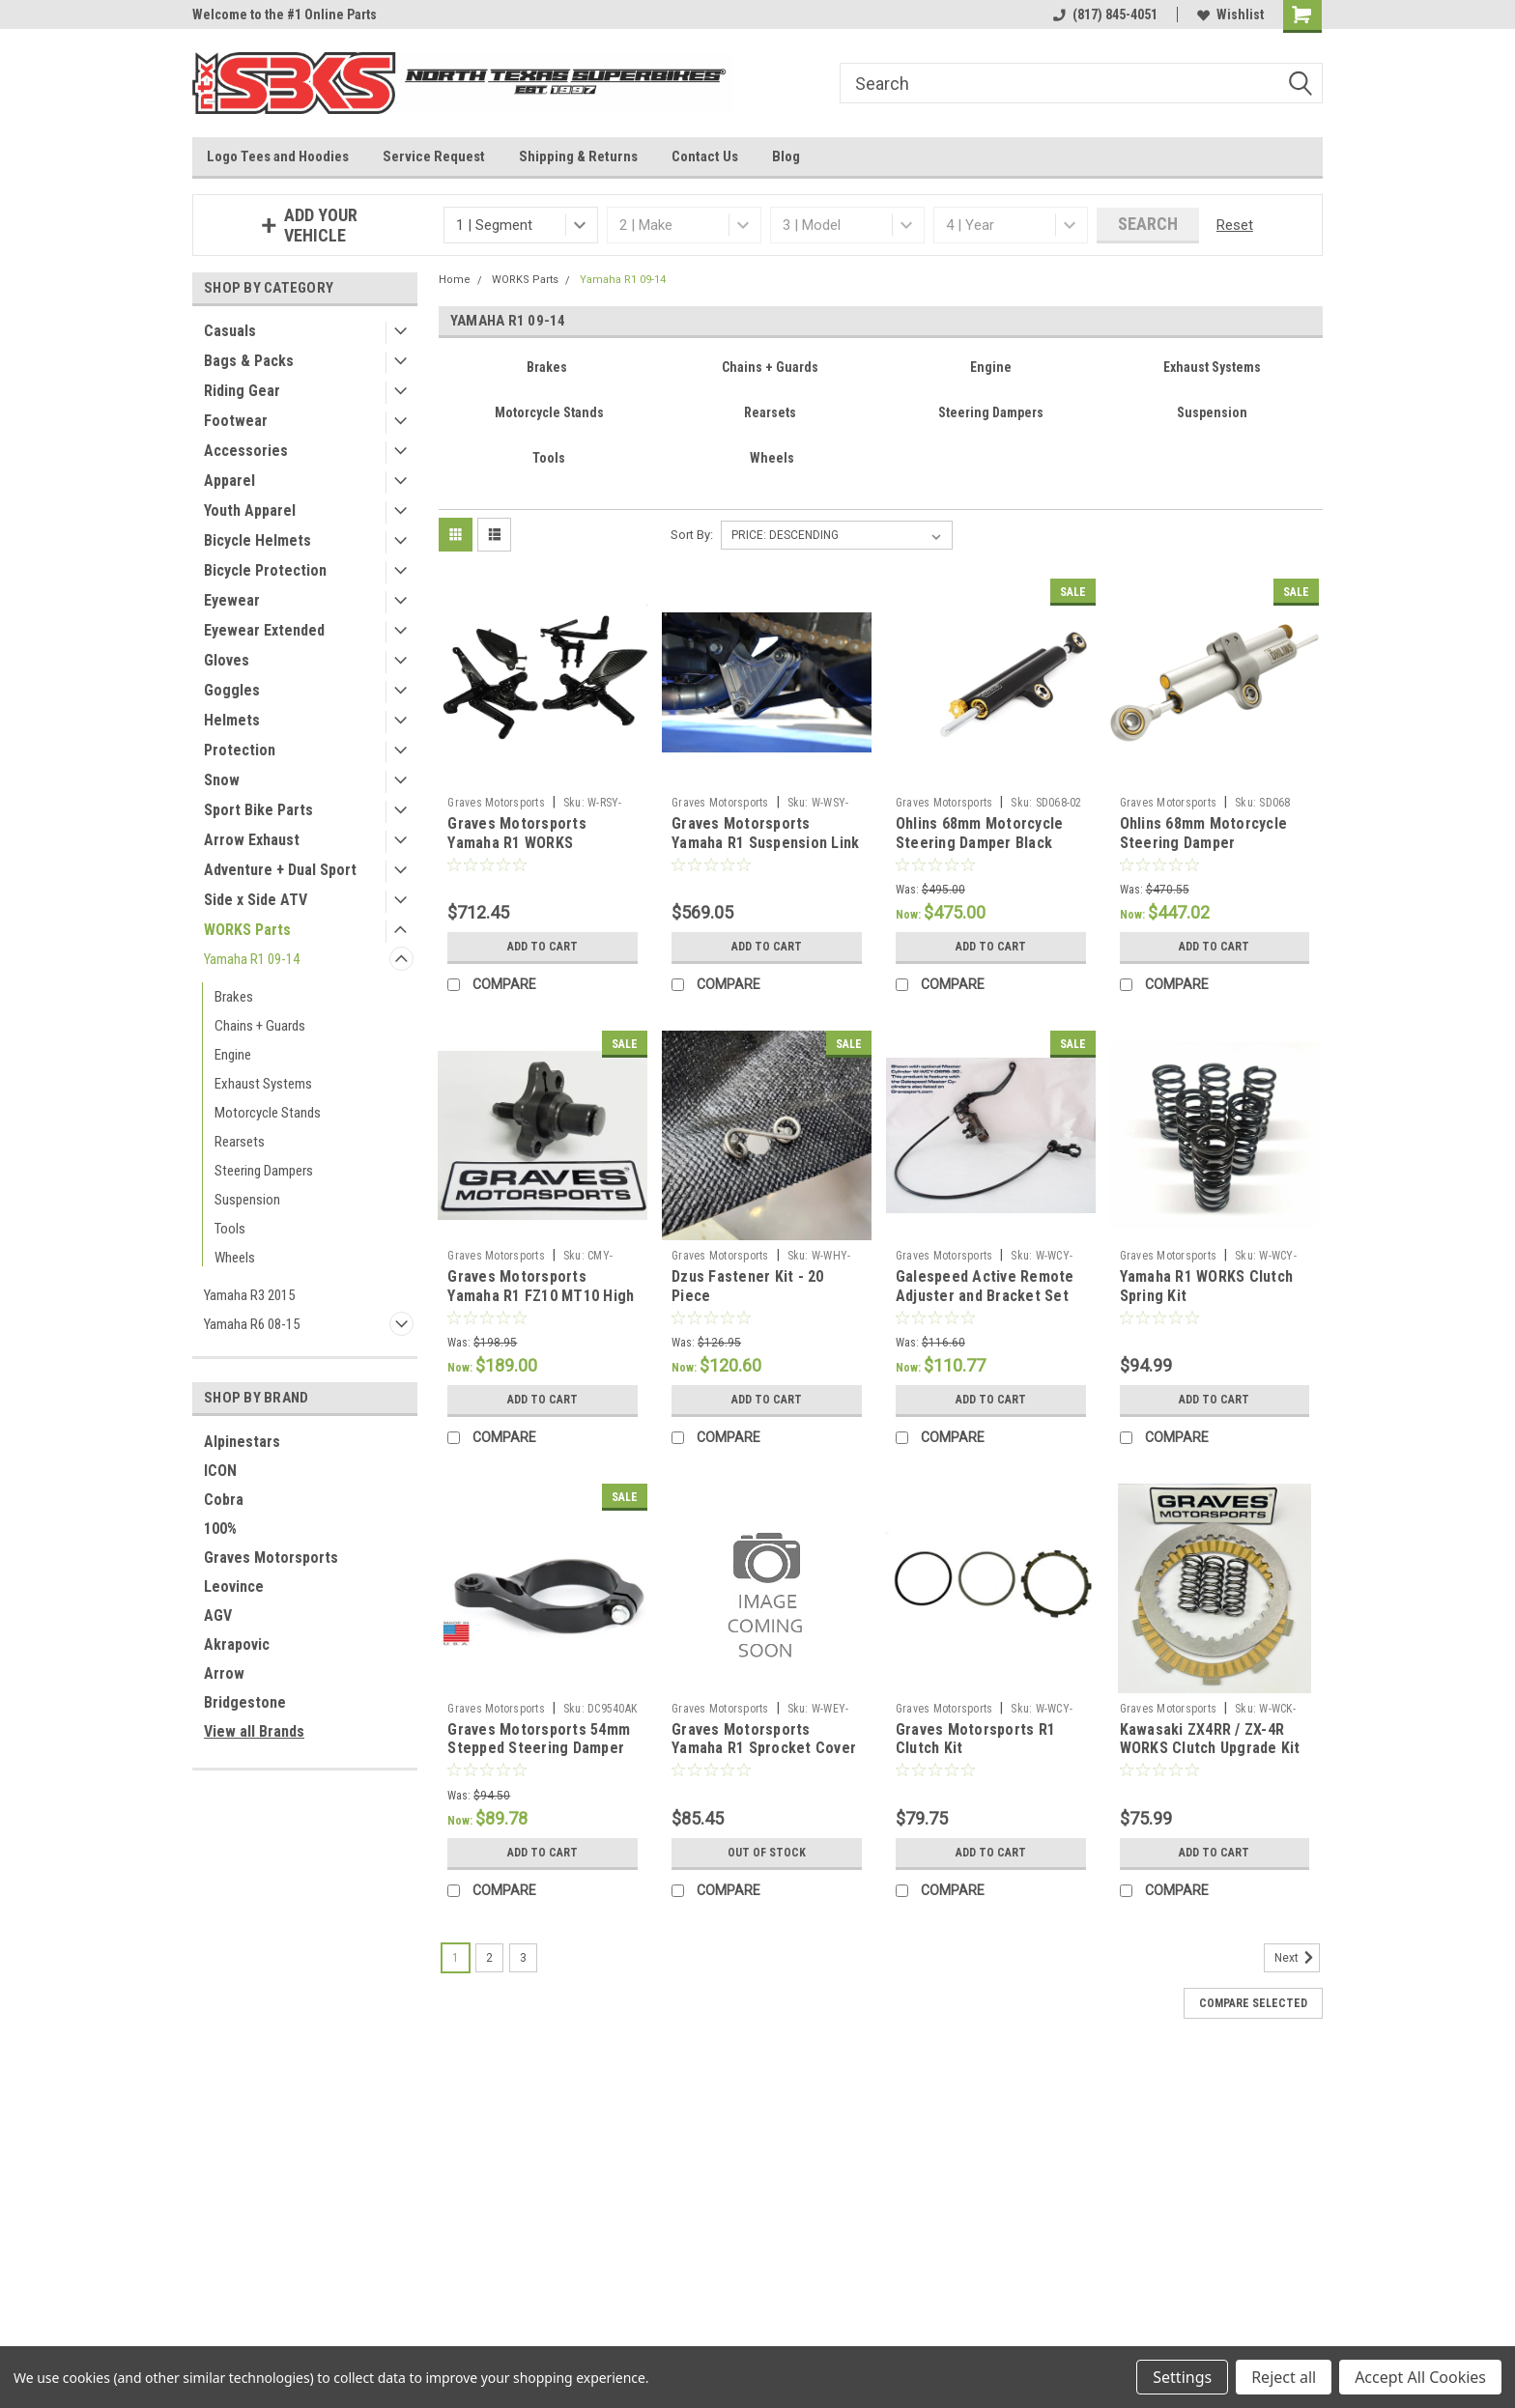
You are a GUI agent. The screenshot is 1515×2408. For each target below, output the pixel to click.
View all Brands (254, 1731)
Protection (239, 750)
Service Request (434, 156)
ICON (220, 1470)
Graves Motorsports (271, 1557)
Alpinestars (242, 1441)
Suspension (247, 1199)
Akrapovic (237, 1644)
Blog (786, 156)
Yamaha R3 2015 (249, 1295)
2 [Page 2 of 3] (489, 1958)
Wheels (234, 1257)
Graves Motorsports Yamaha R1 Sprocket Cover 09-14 (764, 1748)
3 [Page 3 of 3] (523, 1958)
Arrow (224, 1673)
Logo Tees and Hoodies (278, 156)
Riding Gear (242, 391)
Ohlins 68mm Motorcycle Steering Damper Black (980, 833)
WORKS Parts (247, 930)
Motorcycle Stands (267, 1112)
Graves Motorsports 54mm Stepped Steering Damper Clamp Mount (538, 1748)
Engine (232, 1054)
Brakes (233, 997)
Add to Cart (542, 946)
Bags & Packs (249, 361)
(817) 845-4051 (1105, 14)
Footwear (236, 420)
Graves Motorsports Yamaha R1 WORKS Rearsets (516, 842)
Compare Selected (1253, 2003)
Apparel (229, 480)
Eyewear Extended (264, 630)
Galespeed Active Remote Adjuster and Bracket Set (985, 1286)
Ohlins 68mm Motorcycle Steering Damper (1204, 833)
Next (1297, 1958)
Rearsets (239, 1141)
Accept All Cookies (1420, 2377)
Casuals (230, 331)
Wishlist (1230, 14)
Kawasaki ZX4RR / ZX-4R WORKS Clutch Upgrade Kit (1210, 1739)
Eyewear (232, 600)
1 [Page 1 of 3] (455, 1958)
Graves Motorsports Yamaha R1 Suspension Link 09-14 (765, 842)
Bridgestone (245, 1702)
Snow (222, 780)
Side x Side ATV (255, 900)
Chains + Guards (259, 1025)
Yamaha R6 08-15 (252, 1324)
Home (455, 279)
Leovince (234, 1586)
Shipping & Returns (578, 156)
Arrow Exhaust (252, 840)
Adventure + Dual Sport (280, 870)
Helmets (232, 720)
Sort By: (692, 534)
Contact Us (705, 156)
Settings (1182, 2377)
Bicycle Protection (265, 570)
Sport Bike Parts (258, 810)
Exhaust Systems (263, 1083)
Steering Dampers (263, 1170)
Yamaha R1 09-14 (252, 959)
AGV (218, 1615)
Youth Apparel (250, 510)
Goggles (232, 690)
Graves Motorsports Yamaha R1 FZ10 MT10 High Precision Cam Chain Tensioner (540, 1305)
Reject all (1283, 2377)
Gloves (226, 660)
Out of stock (767, 1852)
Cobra (223, 1499)
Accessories (246, 450)
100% (220, 1528)
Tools (229, 1228)
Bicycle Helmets (257, 540)
